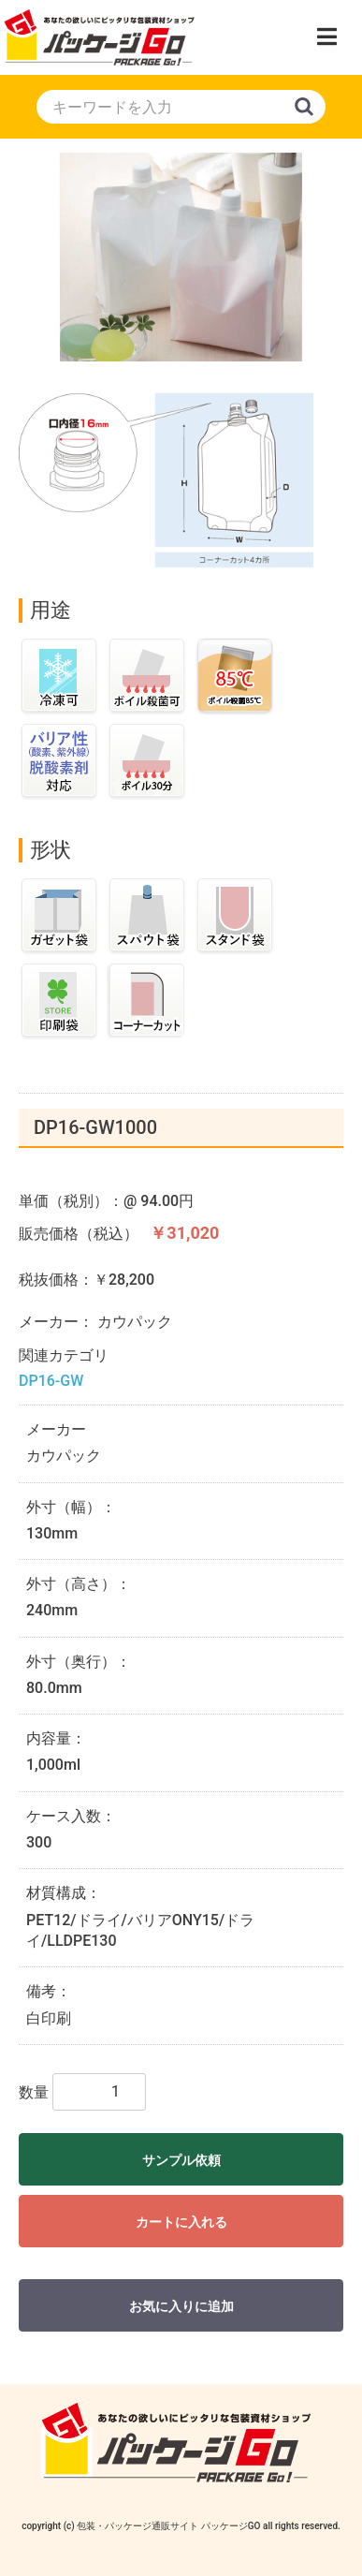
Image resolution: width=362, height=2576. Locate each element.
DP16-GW (51, 1381)
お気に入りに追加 (181, 2306)
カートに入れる (181, 2222)
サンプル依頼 (181, 2160)
